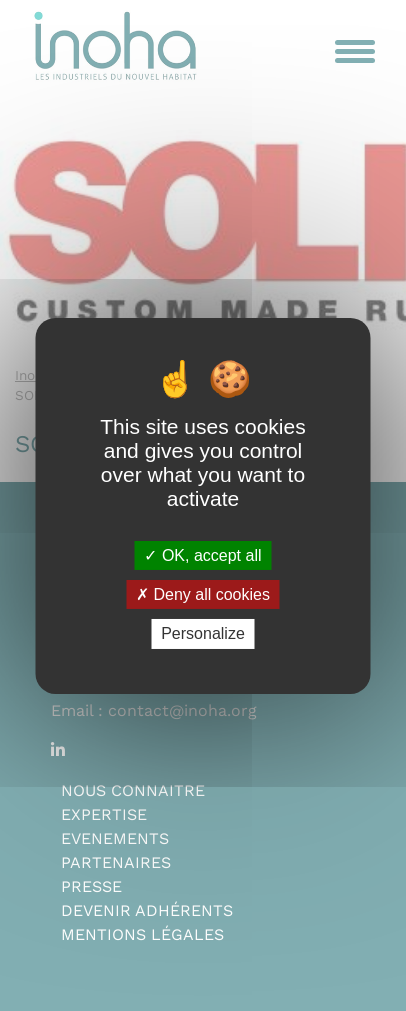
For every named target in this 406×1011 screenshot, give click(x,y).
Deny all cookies (203, 594)
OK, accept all (202, 555)
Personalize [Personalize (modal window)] (203, 633)
